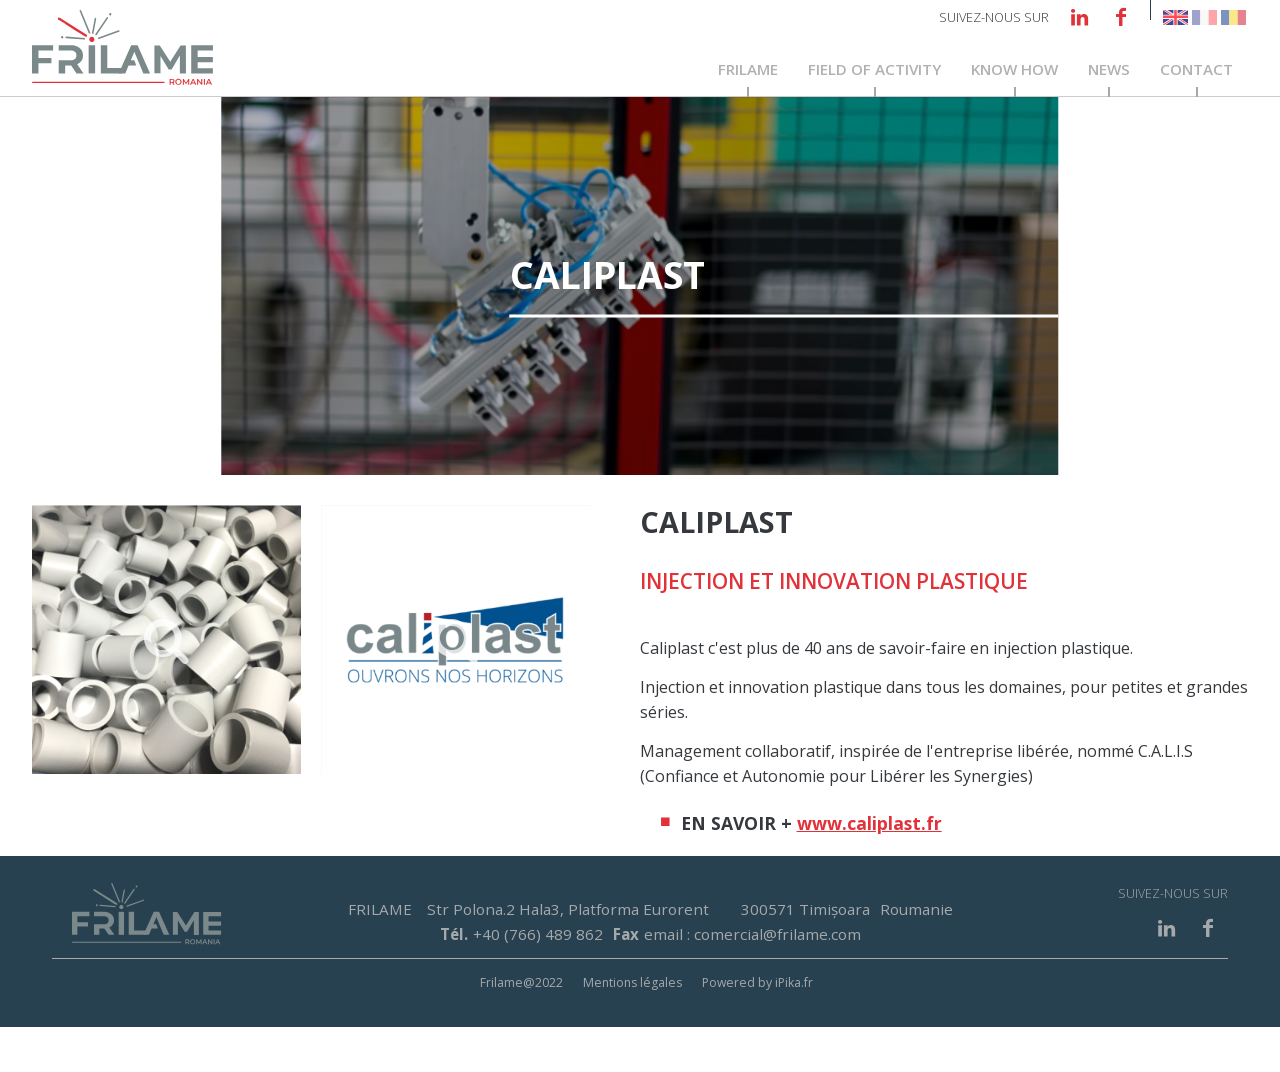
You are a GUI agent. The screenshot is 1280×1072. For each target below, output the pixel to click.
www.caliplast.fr (869, 868)
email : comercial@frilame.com (752, 979)
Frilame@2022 (521, 1027)
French (1204, 17)
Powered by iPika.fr (757, 1027)
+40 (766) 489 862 (538, 979)
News (1109, 72)
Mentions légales (632, 1027)
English (1175, 17)
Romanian (1233, 17)
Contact (1196, 72)
